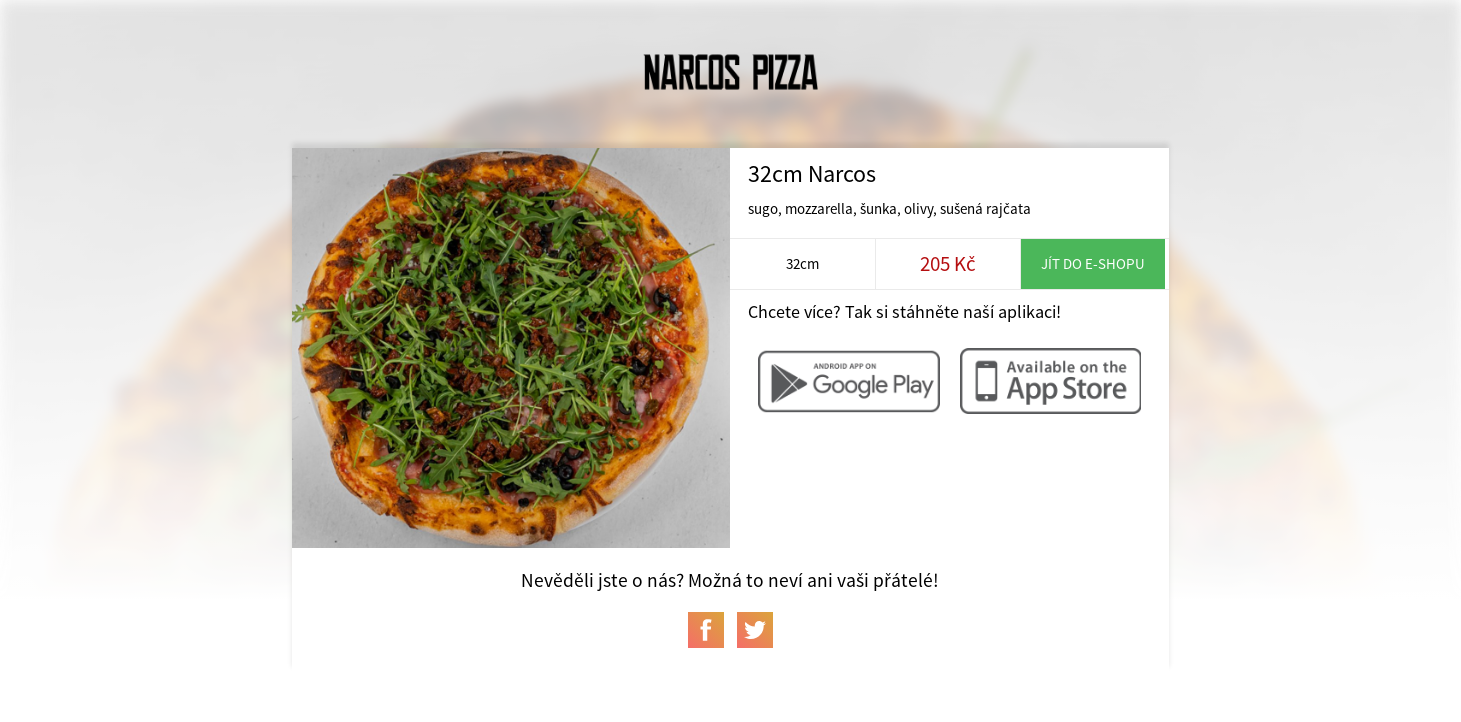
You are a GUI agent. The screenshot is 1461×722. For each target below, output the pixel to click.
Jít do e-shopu (1093, 263)
